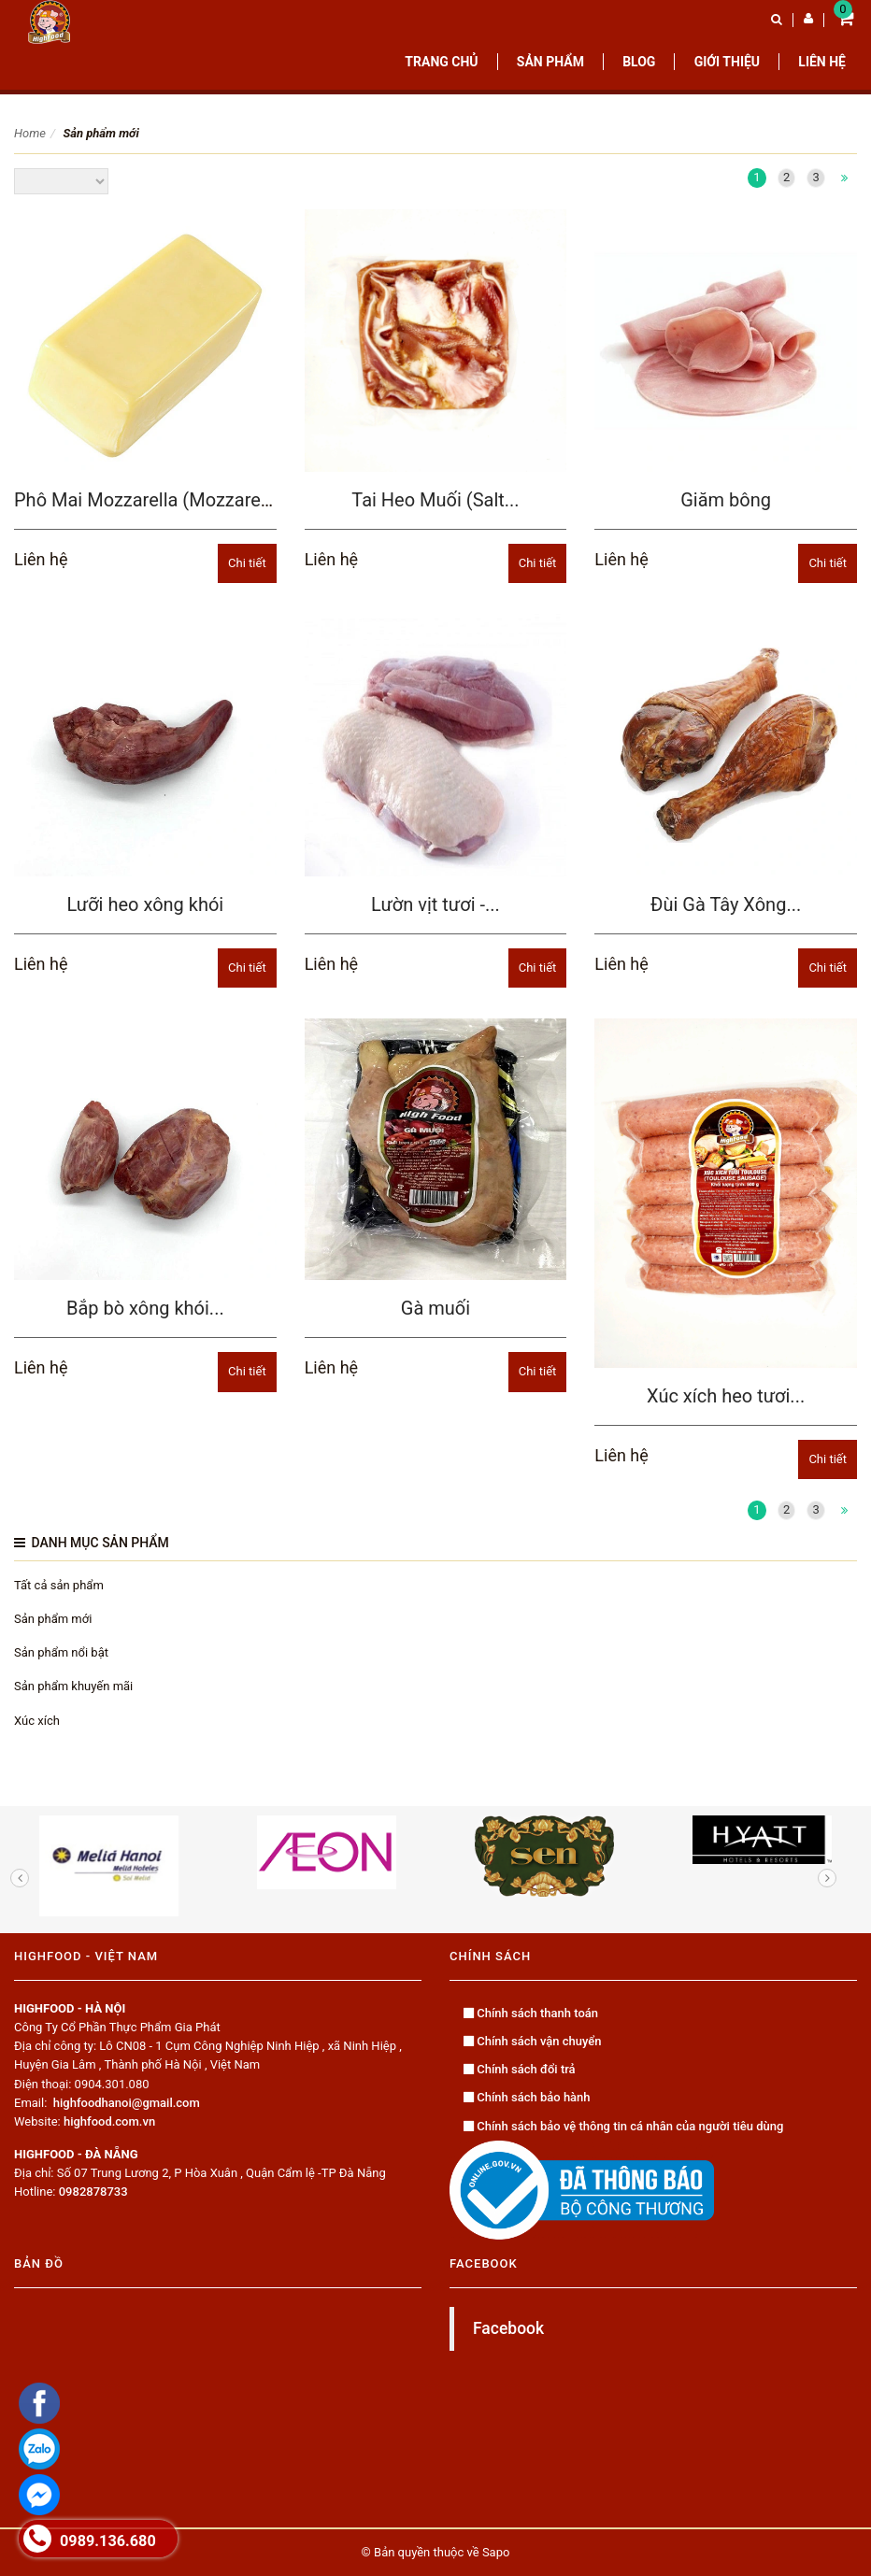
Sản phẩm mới (53, 1619)
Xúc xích (37, 1721)
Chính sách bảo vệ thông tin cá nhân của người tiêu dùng (623, 2126)
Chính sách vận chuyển (533, 2041)
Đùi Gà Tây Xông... (725, 904)
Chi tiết (247, 563)
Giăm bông (725, 500)
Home (30, 133)
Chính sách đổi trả (520, 2069)
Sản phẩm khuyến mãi (73, 1686)
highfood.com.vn (109, 2121)
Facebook (508, 2328)
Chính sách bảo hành (527, 2097)
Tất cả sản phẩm (59, 1585)
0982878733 (93, 2192)
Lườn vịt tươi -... (435, 904)
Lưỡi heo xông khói (144, 904)
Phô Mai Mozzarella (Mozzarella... (154, 500)
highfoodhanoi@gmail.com (126, 2103)
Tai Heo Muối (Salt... (435, 500)
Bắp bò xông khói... (145, 1308)
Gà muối (435, 1308)
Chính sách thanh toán (531, 2013)
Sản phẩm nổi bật (61, 1652)
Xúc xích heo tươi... (726, 1396)
